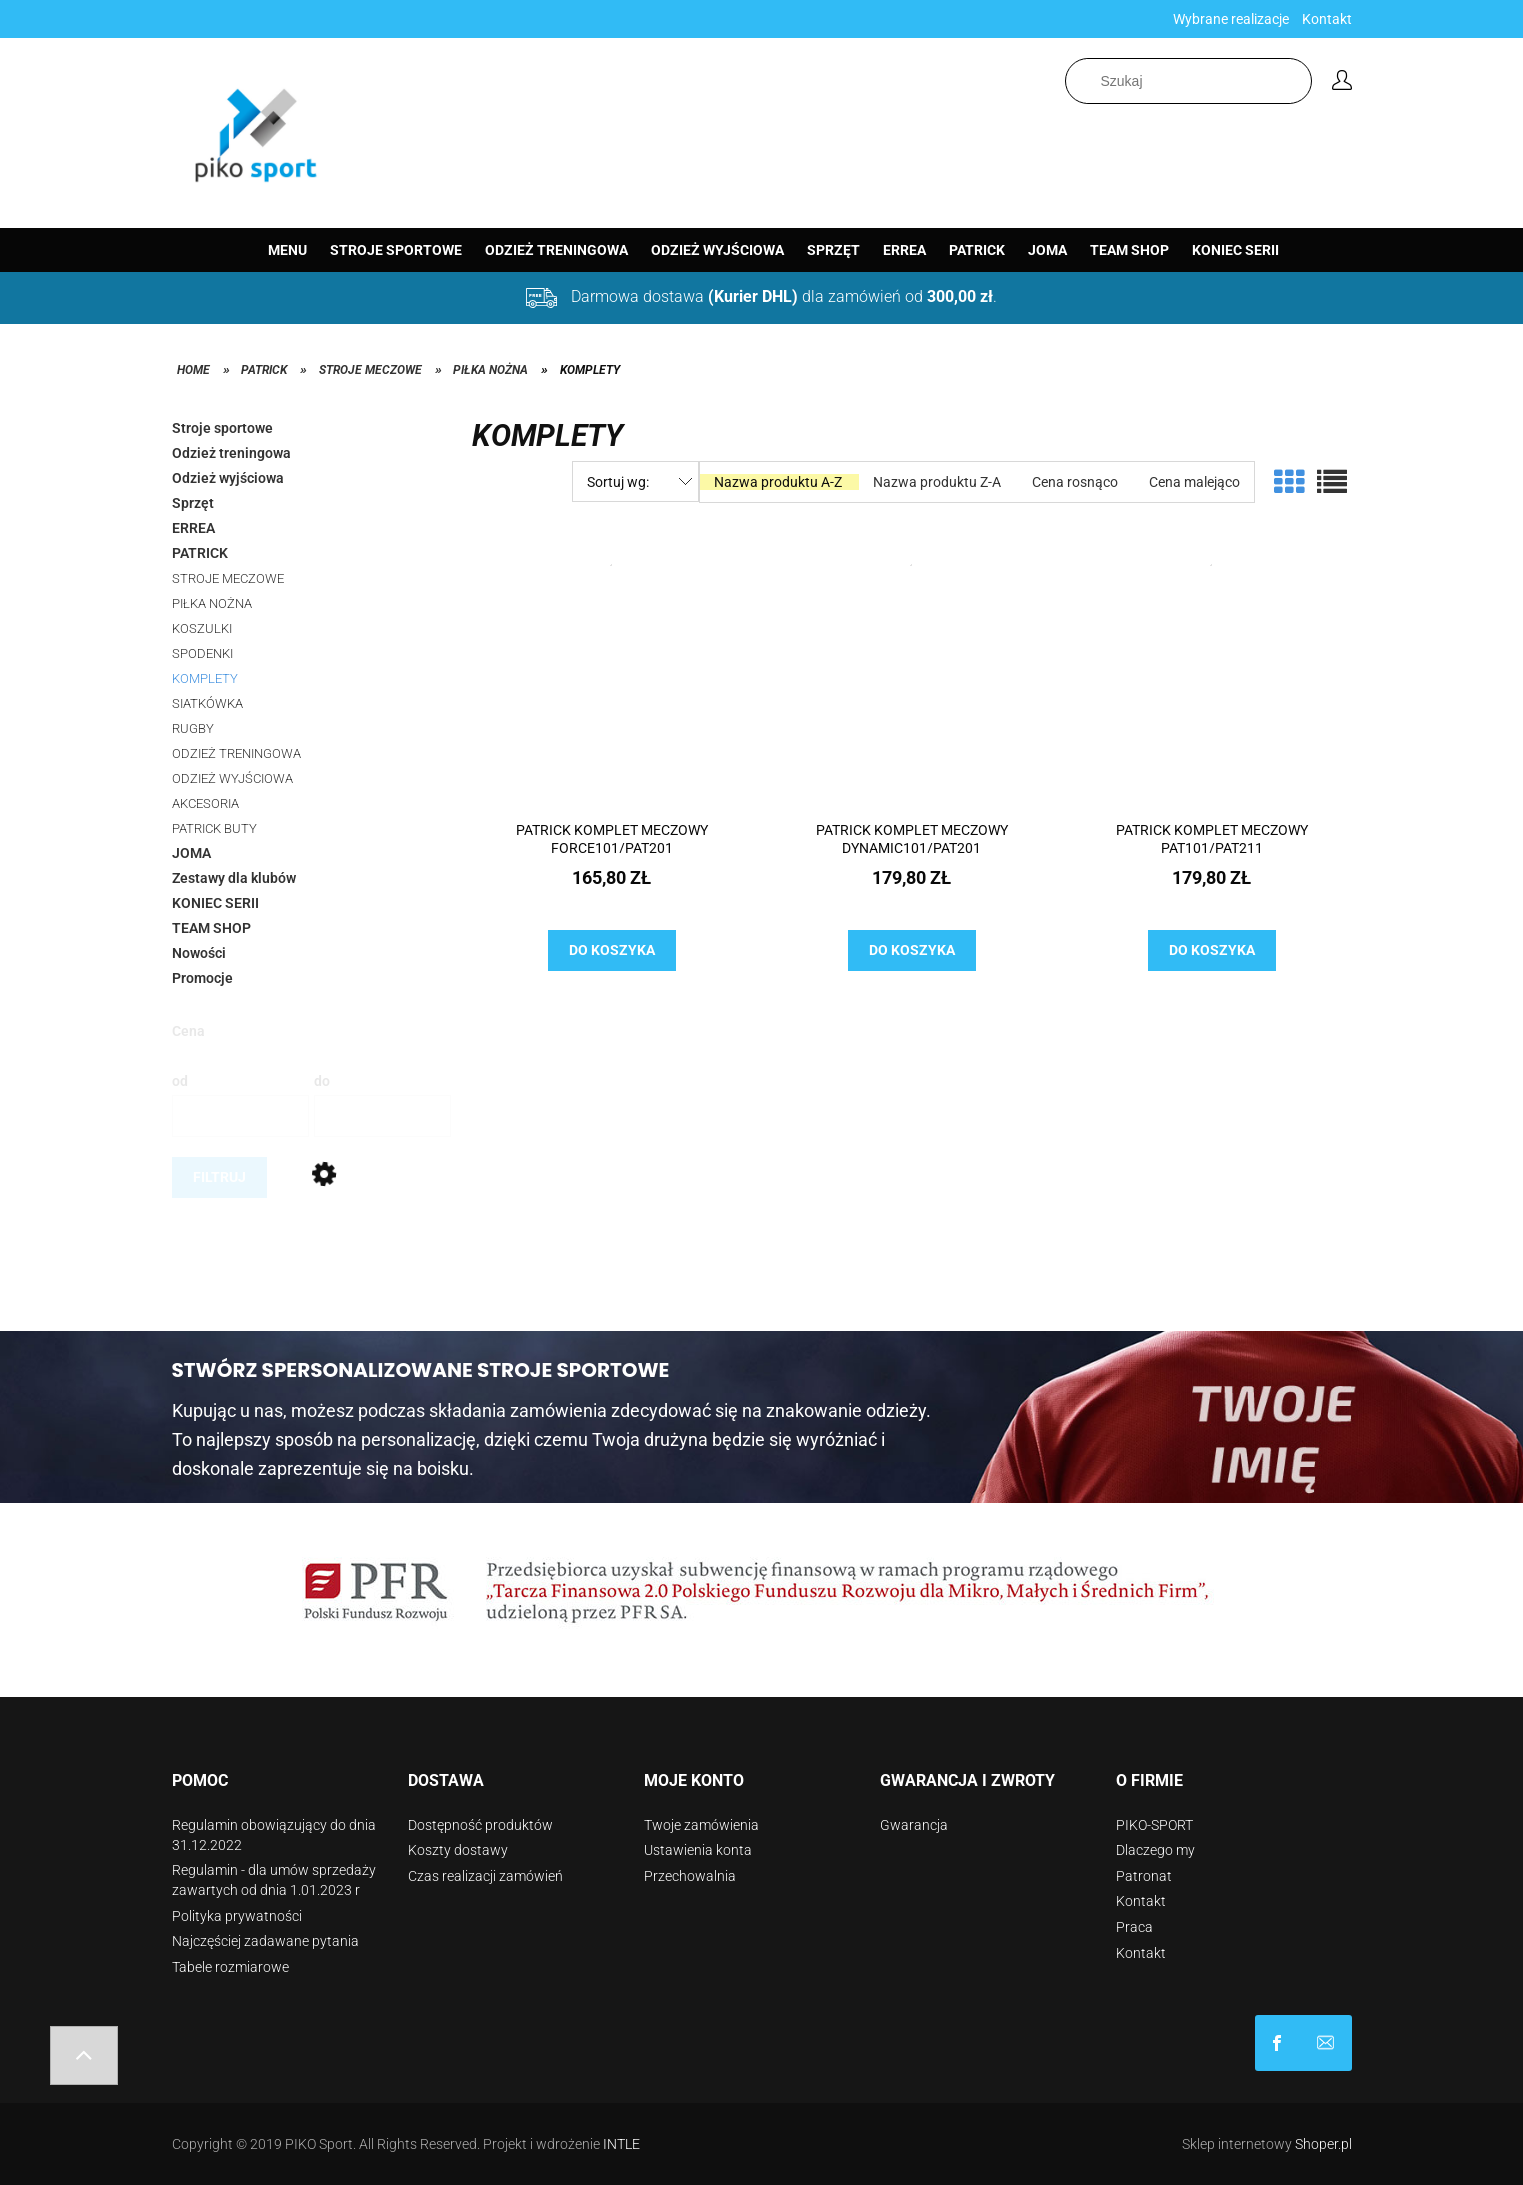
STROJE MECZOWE (228, 578)
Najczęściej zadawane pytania (265, 1941)
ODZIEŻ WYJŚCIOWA (232, 778)
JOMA (191, 853)
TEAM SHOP (211, 928)
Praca (1134, 1927)
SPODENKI (202, 653)
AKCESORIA (205, 803)
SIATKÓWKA (207, 703)
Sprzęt (193, 503)
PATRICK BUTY (214, 828)
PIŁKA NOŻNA (212, 603)
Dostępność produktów (480, 1825)
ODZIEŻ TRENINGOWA (236, 753)
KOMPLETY (205, 678)
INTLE (621, 2144)
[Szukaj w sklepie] (1188, 81)
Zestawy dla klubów (234, 878)
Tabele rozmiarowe (230, 1967)
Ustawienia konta (698, 1850)
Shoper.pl (1323, 2144)
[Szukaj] (1301, 81)
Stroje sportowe (222, 428)
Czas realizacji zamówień (485, 1876)
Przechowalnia (690, 1876)
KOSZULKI (202, 628)
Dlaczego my (1155, 1850)
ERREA (193, 528)
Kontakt (1327, 19)
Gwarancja (914, 1825)
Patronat (1144, 1876)
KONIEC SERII (215, 903)
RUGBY (193, 728)
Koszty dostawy (458, 1850)
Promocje (202, 978)
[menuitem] (287, 250)
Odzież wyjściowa (228, 478)
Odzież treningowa (231, 453)
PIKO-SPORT (1154, 1825)
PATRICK (200, 553)
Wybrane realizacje (1231, 19)
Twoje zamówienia (701, 1825)
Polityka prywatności (237, 1916)
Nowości (199, 953)
